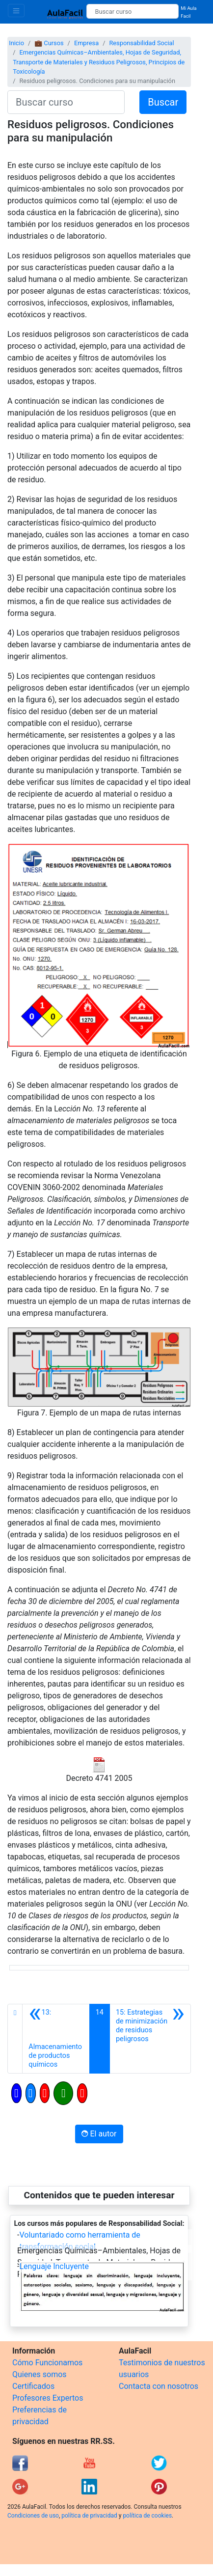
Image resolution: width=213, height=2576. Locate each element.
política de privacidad (89, 2515)
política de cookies (147, 2515)
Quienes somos (39, 2374)
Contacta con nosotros (158, 2386)
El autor (98, 2133)
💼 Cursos (48, 43)
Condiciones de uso (33, 2515)
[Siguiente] (150, 2039)
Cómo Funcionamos (47, 2362)
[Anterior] (55, 2039)
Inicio (16, 43)
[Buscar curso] (132, 11)
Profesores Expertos (47, 2398)
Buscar (163, 102)
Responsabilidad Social (141, 43)
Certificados (33, 2386)
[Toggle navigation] (16, 10)
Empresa (86, 43)
